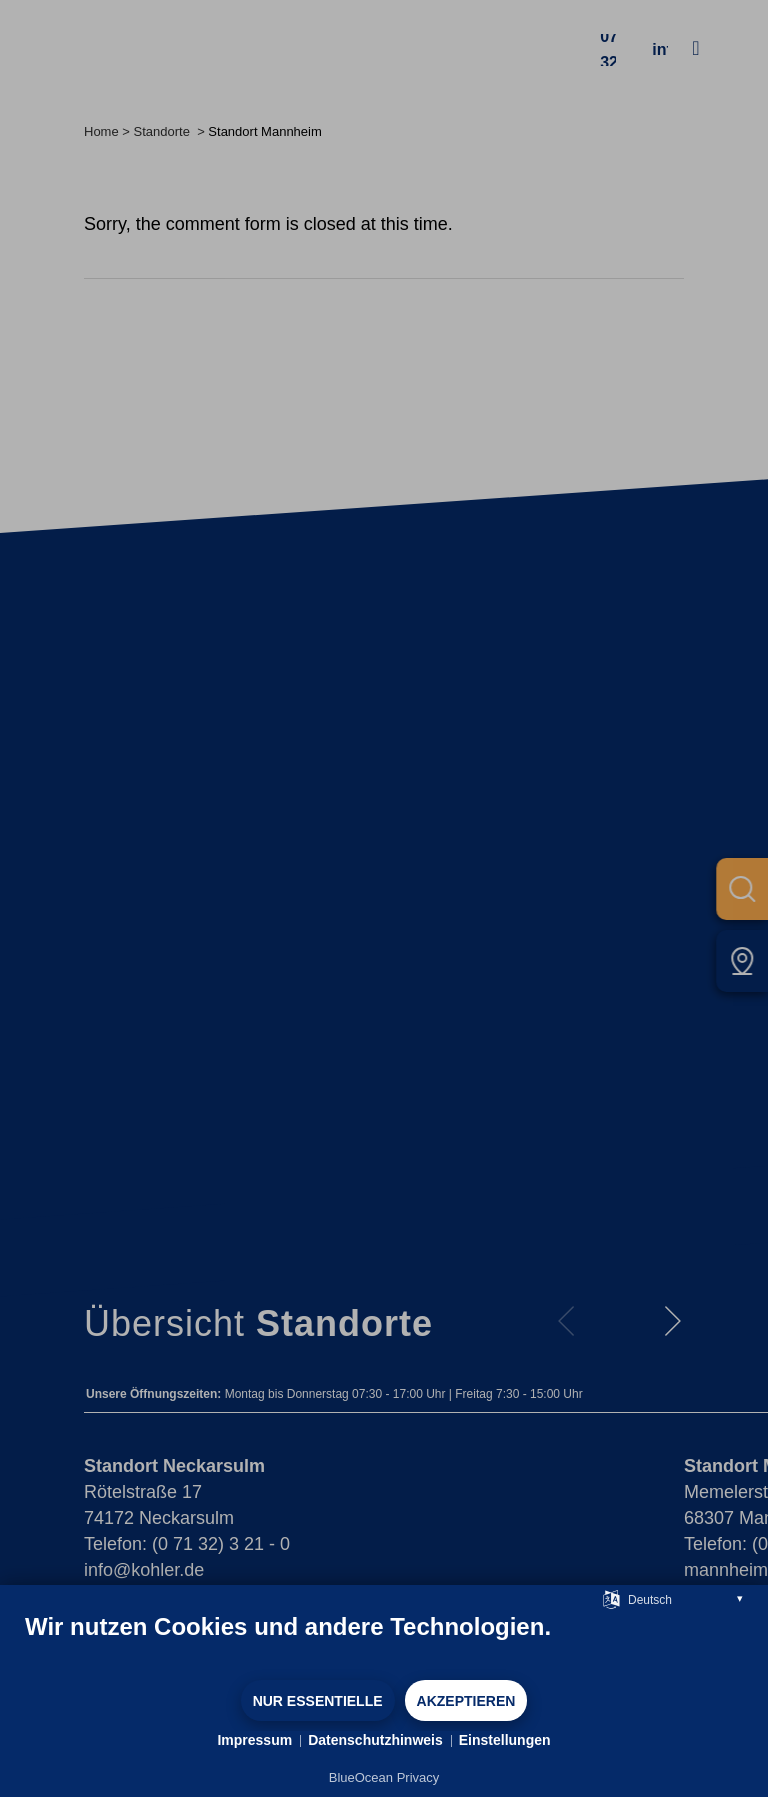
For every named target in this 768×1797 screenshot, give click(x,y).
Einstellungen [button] (505, 1740)
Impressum (254, 1740)
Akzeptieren (466, 1701)
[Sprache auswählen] (611, 1598)
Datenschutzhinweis (375, 1740)
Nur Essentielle (318, 1701)
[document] (384, 1645)
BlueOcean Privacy (384, 1777)
